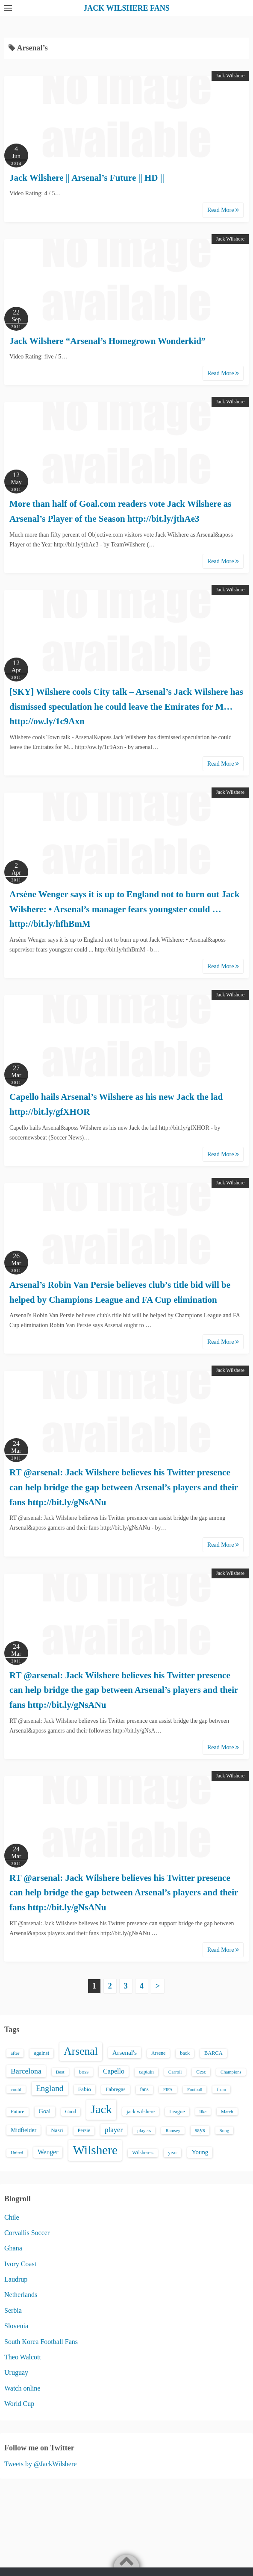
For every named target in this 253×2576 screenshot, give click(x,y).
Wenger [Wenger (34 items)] (48, 2152)
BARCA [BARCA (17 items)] (213, 2053)
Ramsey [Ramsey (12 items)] (172, 2130)
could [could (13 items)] (16, 2089)
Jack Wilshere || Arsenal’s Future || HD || (86, 178)
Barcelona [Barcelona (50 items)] (26, 2071)
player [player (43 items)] (114, 2130)
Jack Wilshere (230, 76)
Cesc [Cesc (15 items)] (201, 2072)
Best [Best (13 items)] (60, 2071)
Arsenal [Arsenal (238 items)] (81, 2051)
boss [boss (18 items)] (84, 2072)
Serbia (13, 2310)
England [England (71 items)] (50, 2088)
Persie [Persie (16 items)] (84, 2130)
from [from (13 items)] (221, 2089)
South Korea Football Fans (41, 2341)
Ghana (13, 2248)
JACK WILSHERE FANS (126, 8)
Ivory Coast (20, 2264)
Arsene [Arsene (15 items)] (158, 2053)
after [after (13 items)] (15, 2053)
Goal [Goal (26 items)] (45, 2111)
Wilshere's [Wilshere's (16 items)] (142, 2153)
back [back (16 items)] (185, 2053)
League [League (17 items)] (177, 2112)
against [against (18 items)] (41, 2053)
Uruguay (16, 2372)
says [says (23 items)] (200, 2130)
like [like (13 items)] (203, 2111)
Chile (11, 2217)
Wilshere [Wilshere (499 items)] (95, 2150)
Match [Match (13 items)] (227, 2111)
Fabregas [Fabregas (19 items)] (115, 2089)
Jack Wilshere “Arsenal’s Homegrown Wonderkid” (107, 341)
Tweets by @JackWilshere (40, 2463)
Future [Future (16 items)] (17, 2112)
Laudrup (15, 2279)
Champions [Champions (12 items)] (231, 2072)
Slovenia (16, 2325)
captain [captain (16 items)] (146, 2072)
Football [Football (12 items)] (195, 2089)
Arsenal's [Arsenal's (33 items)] (124, 2052)
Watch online (22, 2388)
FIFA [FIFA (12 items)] (168, 2089)
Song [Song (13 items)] (224, 2130)
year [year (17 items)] (172, 2153)
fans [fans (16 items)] (144, 2089)
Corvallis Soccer (27, 2232)
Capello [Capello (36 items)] (113, 2071)
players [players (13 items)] (144, 2130)
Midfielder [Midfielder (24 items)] (23, 2130)
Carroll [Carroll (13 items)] (175, 2071)
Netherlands (20, 2294)
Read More (223, 210)
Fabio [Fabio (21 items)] (84, 2089)
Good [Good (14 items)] (70, 2111)
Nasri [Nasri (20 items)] (57, 2130)
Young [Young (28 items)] (199, 2152)
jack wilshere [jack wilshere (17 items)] (140, 2112)
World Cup (19, 2403)
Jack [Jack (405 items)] (101, 2109)
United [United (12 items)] (17, 2152)
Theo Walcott (22, 2357)
